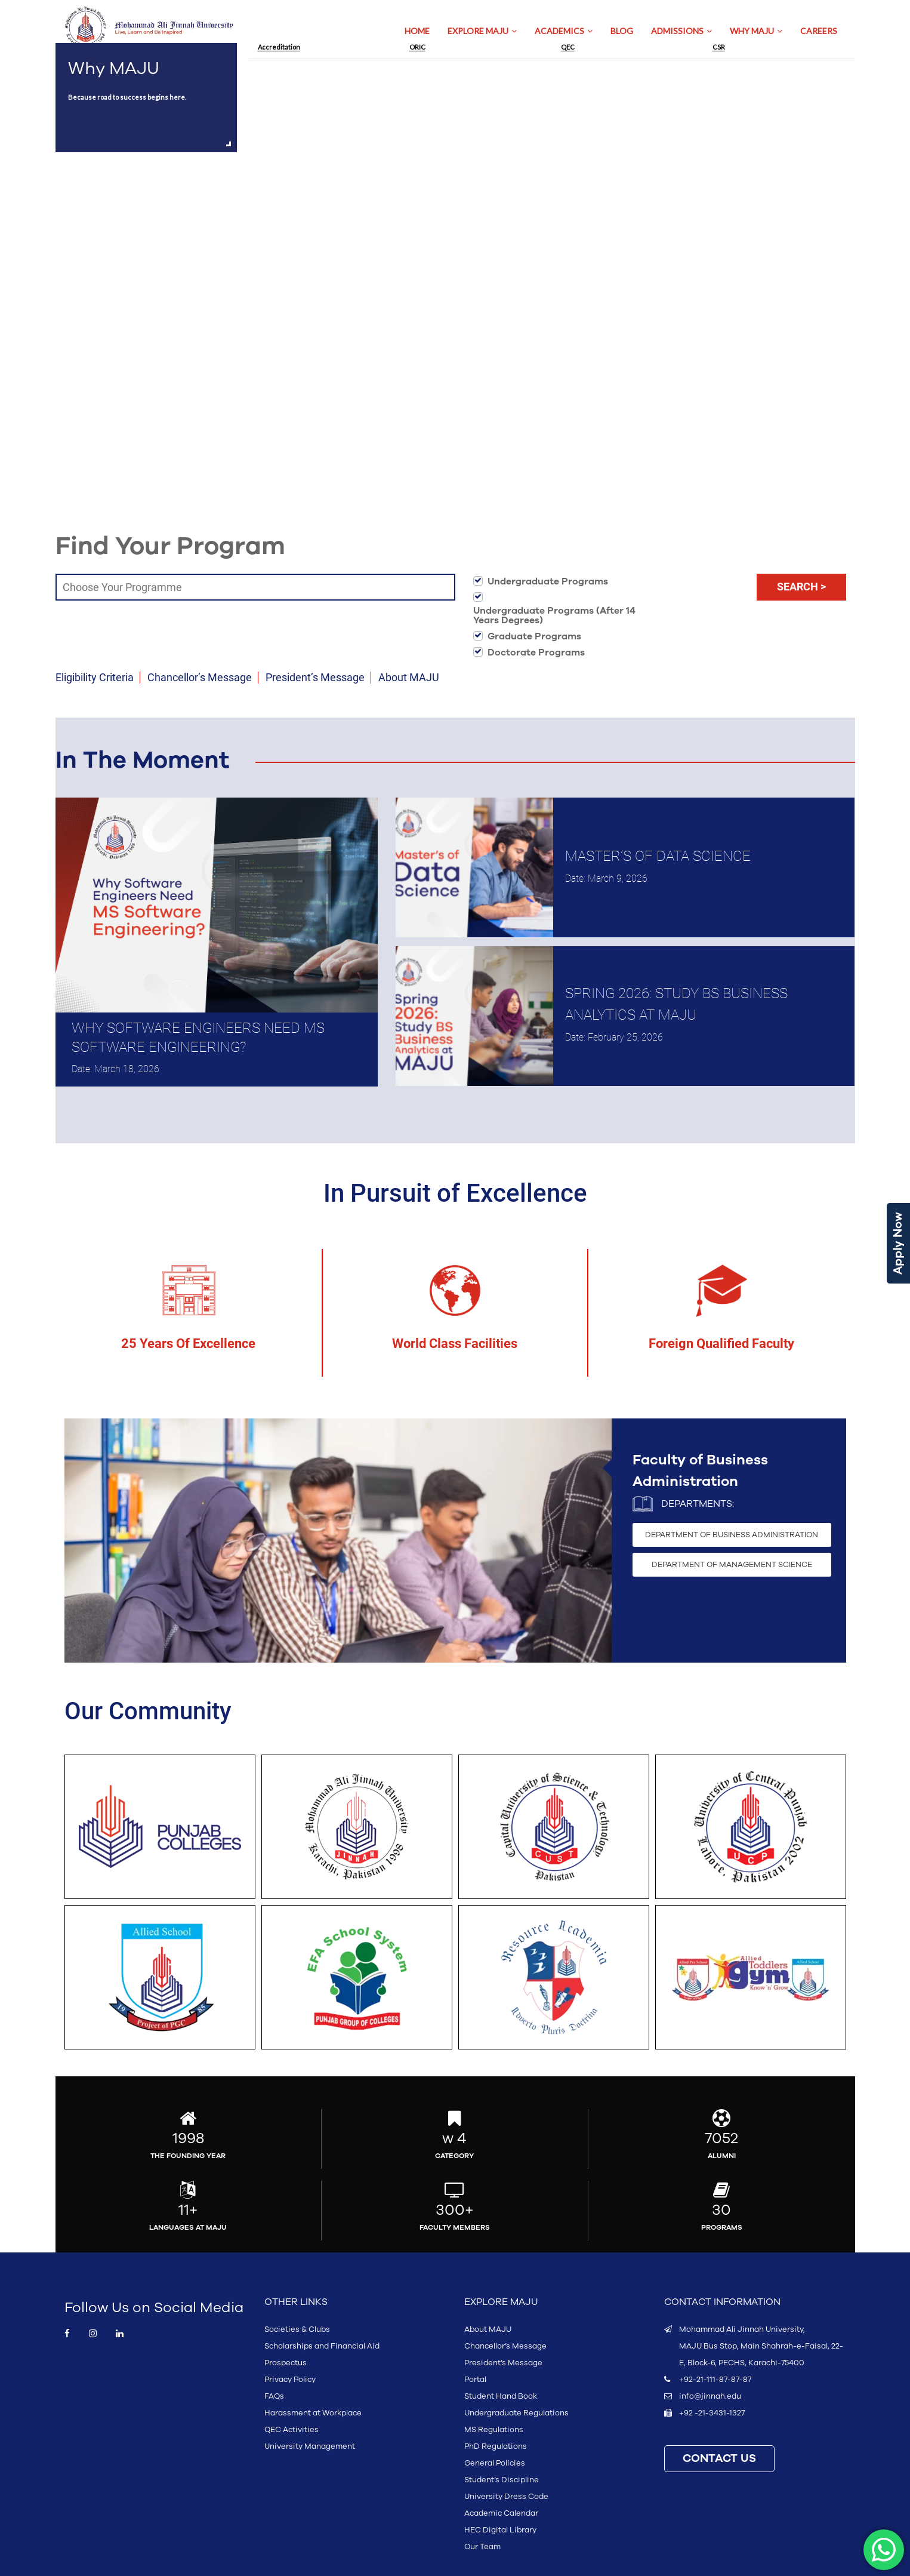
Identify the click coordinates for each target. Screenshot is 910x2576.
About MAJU (408, 677)
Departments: (697, 1503)
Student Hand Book (500, 2396)
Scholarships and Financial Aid (322, 2346)
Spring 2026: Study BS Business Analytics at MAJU (676, 1004)
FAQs (274, 2396)
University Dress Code (506, 2496)
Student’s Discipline (501, 2480)
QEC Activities (291, 2429)
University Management (309, 2446)
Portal (475, 2379)
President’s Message (315, 677)
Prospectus (285, 2363)
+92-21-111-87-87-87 (715, 2379)
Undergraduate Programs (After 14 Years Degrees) (554, 615)
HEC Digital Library (500, 2530)
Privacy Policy (290, 2379)
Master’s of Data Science (658, 856)
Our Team (482, 2546)
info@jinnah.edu (710, 2396)
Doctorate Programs (536, 652)
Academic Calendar (501, 2513)
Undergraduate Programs (548, 581)
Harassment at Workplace (313, 2413)
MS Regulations (493, 2429)
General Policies (494, 2463)
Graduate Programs (534, 636)
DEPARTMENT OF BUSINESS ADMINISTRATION (731, 1534)
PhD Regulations (495, 2446)
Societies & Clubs (297, 2329)
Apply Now (898, 1243)
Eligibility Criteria (94, 677)
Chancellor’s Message (199, 677)
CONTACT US (719, 2458)
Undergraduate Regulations (516, 2413)
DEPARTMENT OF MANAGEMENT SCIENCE (732, 1564)
